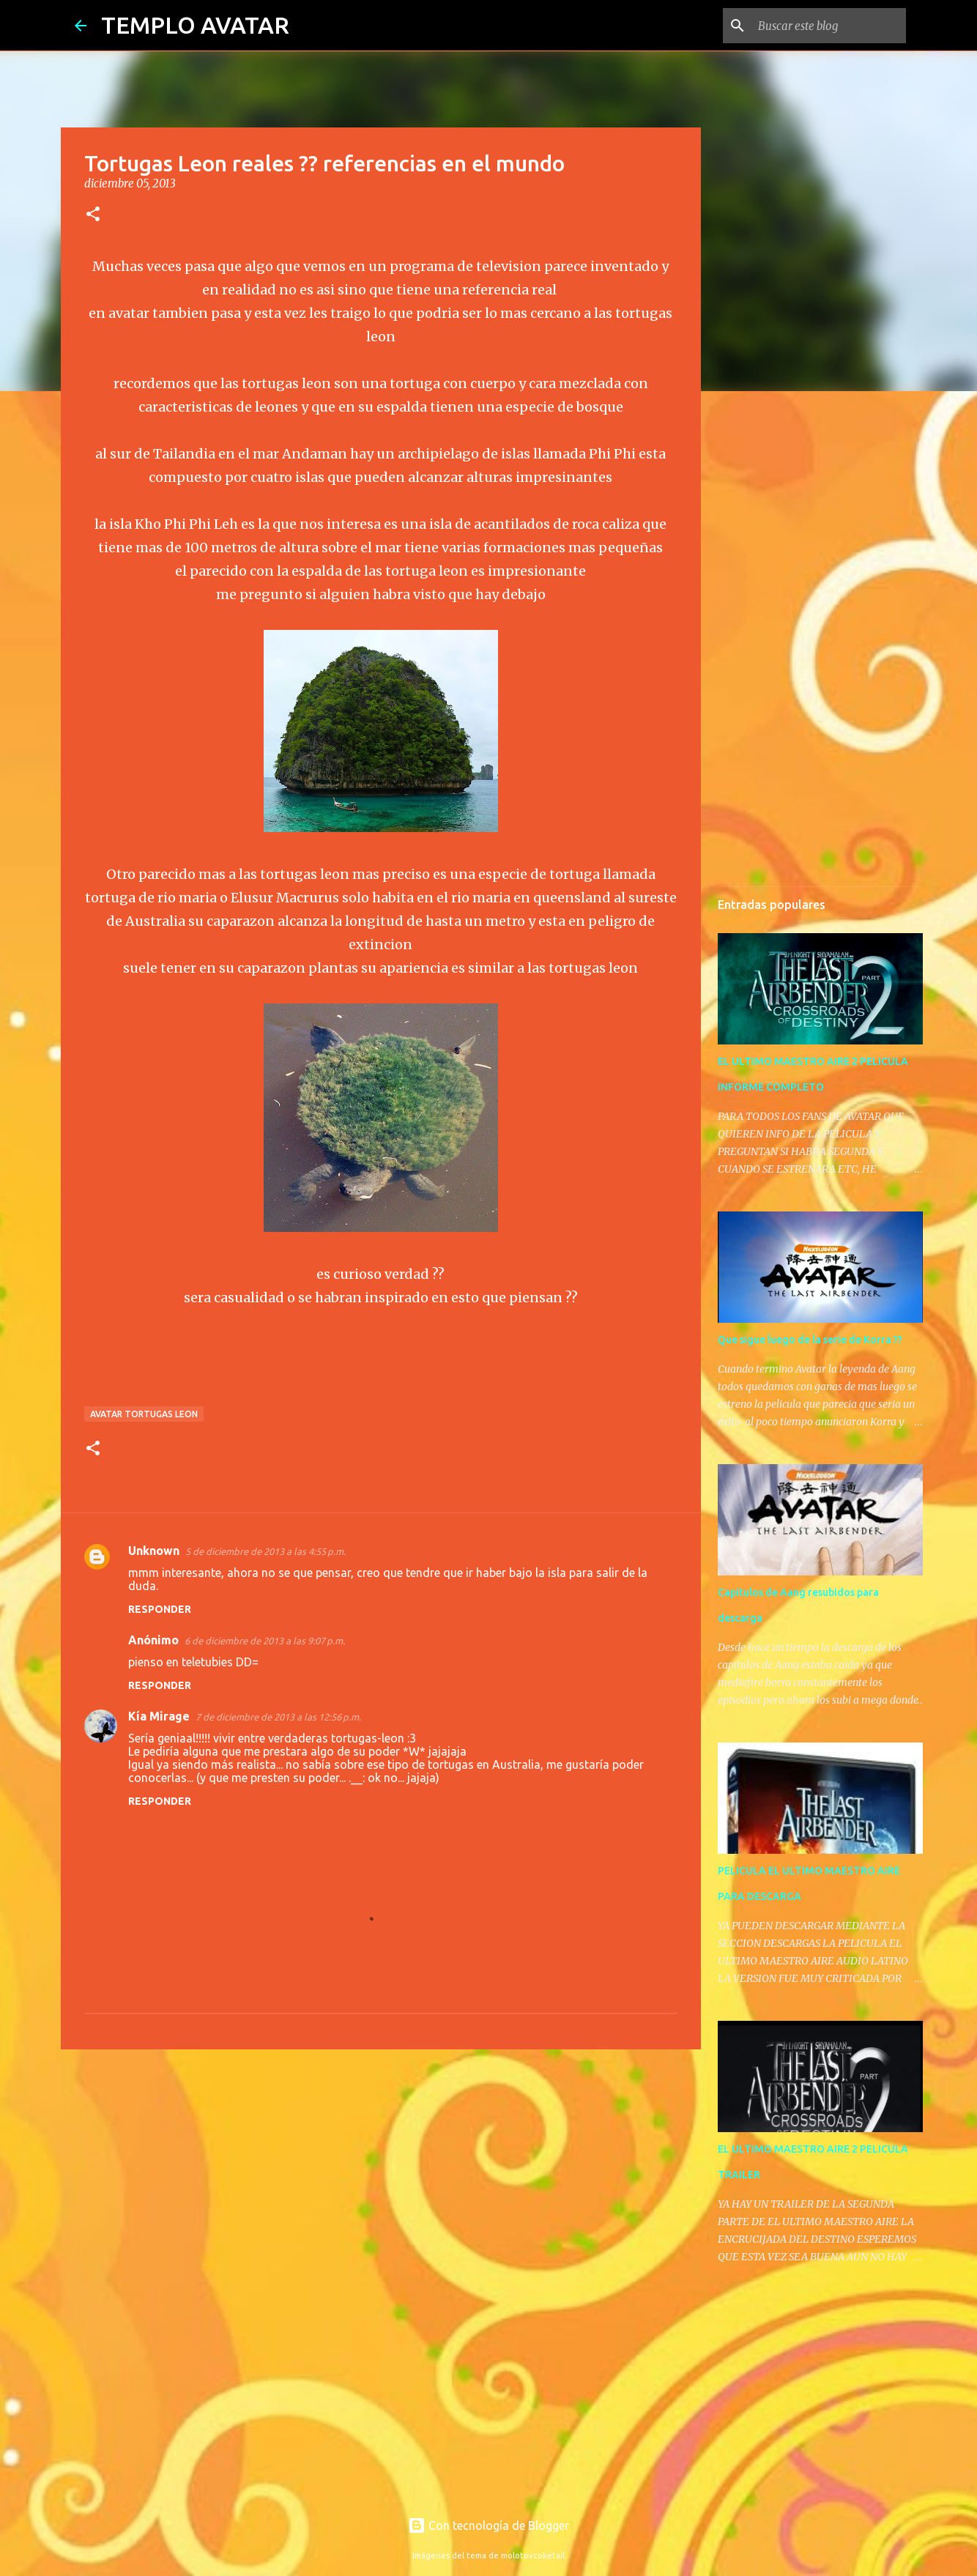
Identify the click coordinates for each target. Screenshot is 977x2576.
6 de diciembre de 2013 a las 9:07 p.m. (265, 1641)
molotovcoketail (533, 2555)
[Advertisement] (381, 2173)
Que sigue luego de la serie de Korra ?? (810, 1339)
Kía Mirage (159, 1716)
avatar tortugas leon (144, 1414)
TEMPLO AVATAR (195, 25)
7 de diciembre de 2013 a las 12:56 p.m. (278, 1717)
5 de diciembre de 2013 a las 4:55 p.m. (265, 1551)
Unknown (153, 1550)
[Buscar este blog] (829, 25)
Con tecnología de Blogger (488, 2525)
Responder (159, 1609)
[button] (93, 215)
